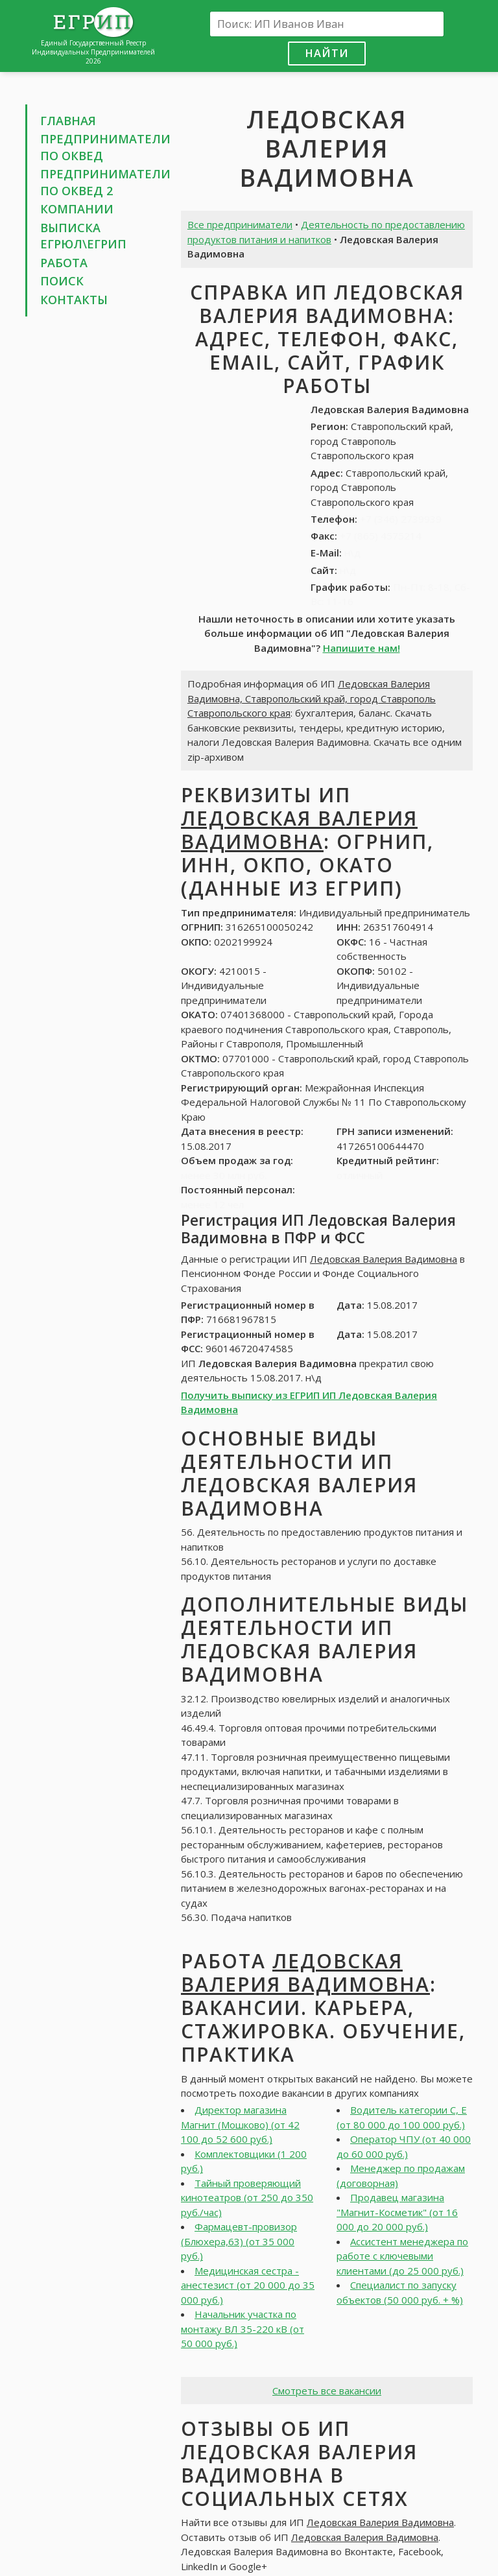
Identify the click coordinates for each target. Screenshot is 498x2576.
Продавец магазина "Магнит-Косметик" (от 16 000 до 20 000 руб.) (397, 2212)
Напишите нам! (361, 647)
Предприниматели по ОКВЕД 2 (105, 182)
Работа (64, 262)
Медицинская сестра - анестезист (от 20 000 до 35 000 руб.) (247, 2285)
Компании (76, 209)
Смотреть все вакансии (326, 2390)
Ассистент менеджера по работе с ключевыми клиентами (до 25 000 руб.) (402, 2256)
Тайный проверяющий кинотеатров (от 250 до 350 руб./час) (247, 2197)
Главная (68, 120)
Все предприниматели (239, 224)
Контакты (74, 299)
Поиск (62, 281)
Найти (327, 52)
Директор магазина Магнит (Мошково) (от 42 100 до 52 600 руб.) (240, 2124)
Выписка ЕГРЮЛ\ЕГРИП (83, 236)
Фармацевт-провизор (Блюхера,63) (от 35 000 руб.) (239, 2241)
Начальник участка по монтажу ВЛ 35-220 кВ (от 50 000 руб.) (242, 2329)
